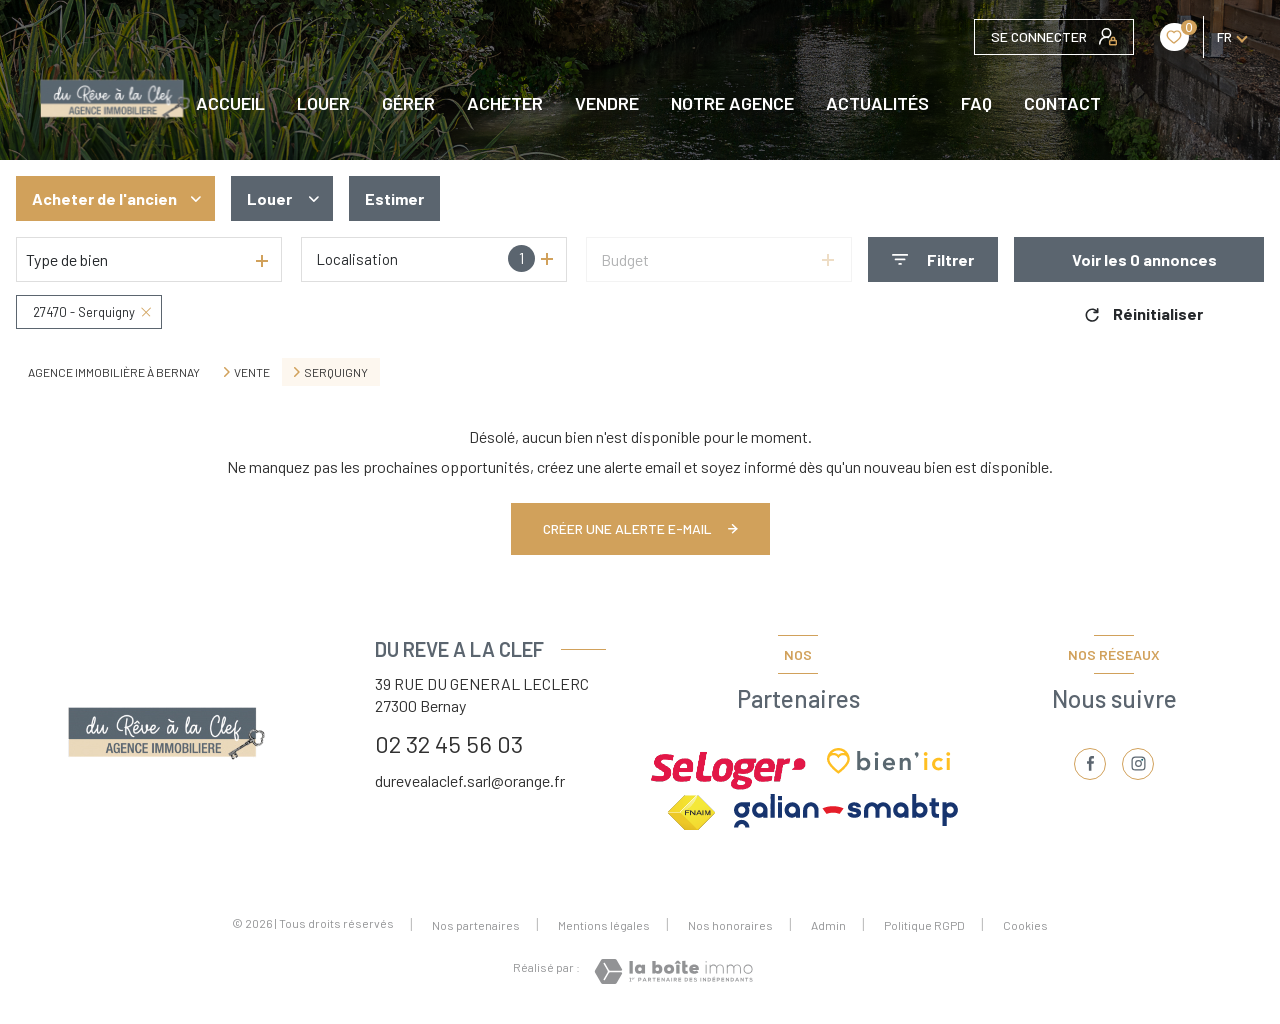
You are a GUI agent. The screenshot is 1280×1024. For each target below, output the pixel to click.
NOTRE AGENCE (732, 103)
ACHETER (505, 103)
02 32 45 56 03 (449, 743)
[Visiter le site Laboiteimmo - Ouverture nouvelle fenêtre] (673, 971)
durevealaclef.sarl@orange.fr (470, 780)
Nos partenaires (476, 925)
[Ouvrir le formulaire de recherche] (933, 259)
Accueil (230, 103)
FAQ (976, 103)
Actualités (877, 103)
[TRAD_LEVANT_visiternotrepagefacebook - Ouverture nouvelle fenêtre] (1090, 764)
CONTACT (1062, 103)
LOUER (323, 103)
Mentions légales (604, 925)
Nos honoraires (730, 925)
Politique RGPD (924, 925)
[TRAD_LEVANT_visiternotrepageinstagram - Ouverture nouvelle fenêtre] (1138, 764)
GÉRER (408, 103)
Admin (828, 925)
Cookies (1025, 925)
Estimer (394, 198)
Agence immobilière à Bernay (114, 372)
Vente (252, 372)
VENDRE (607, 103)
